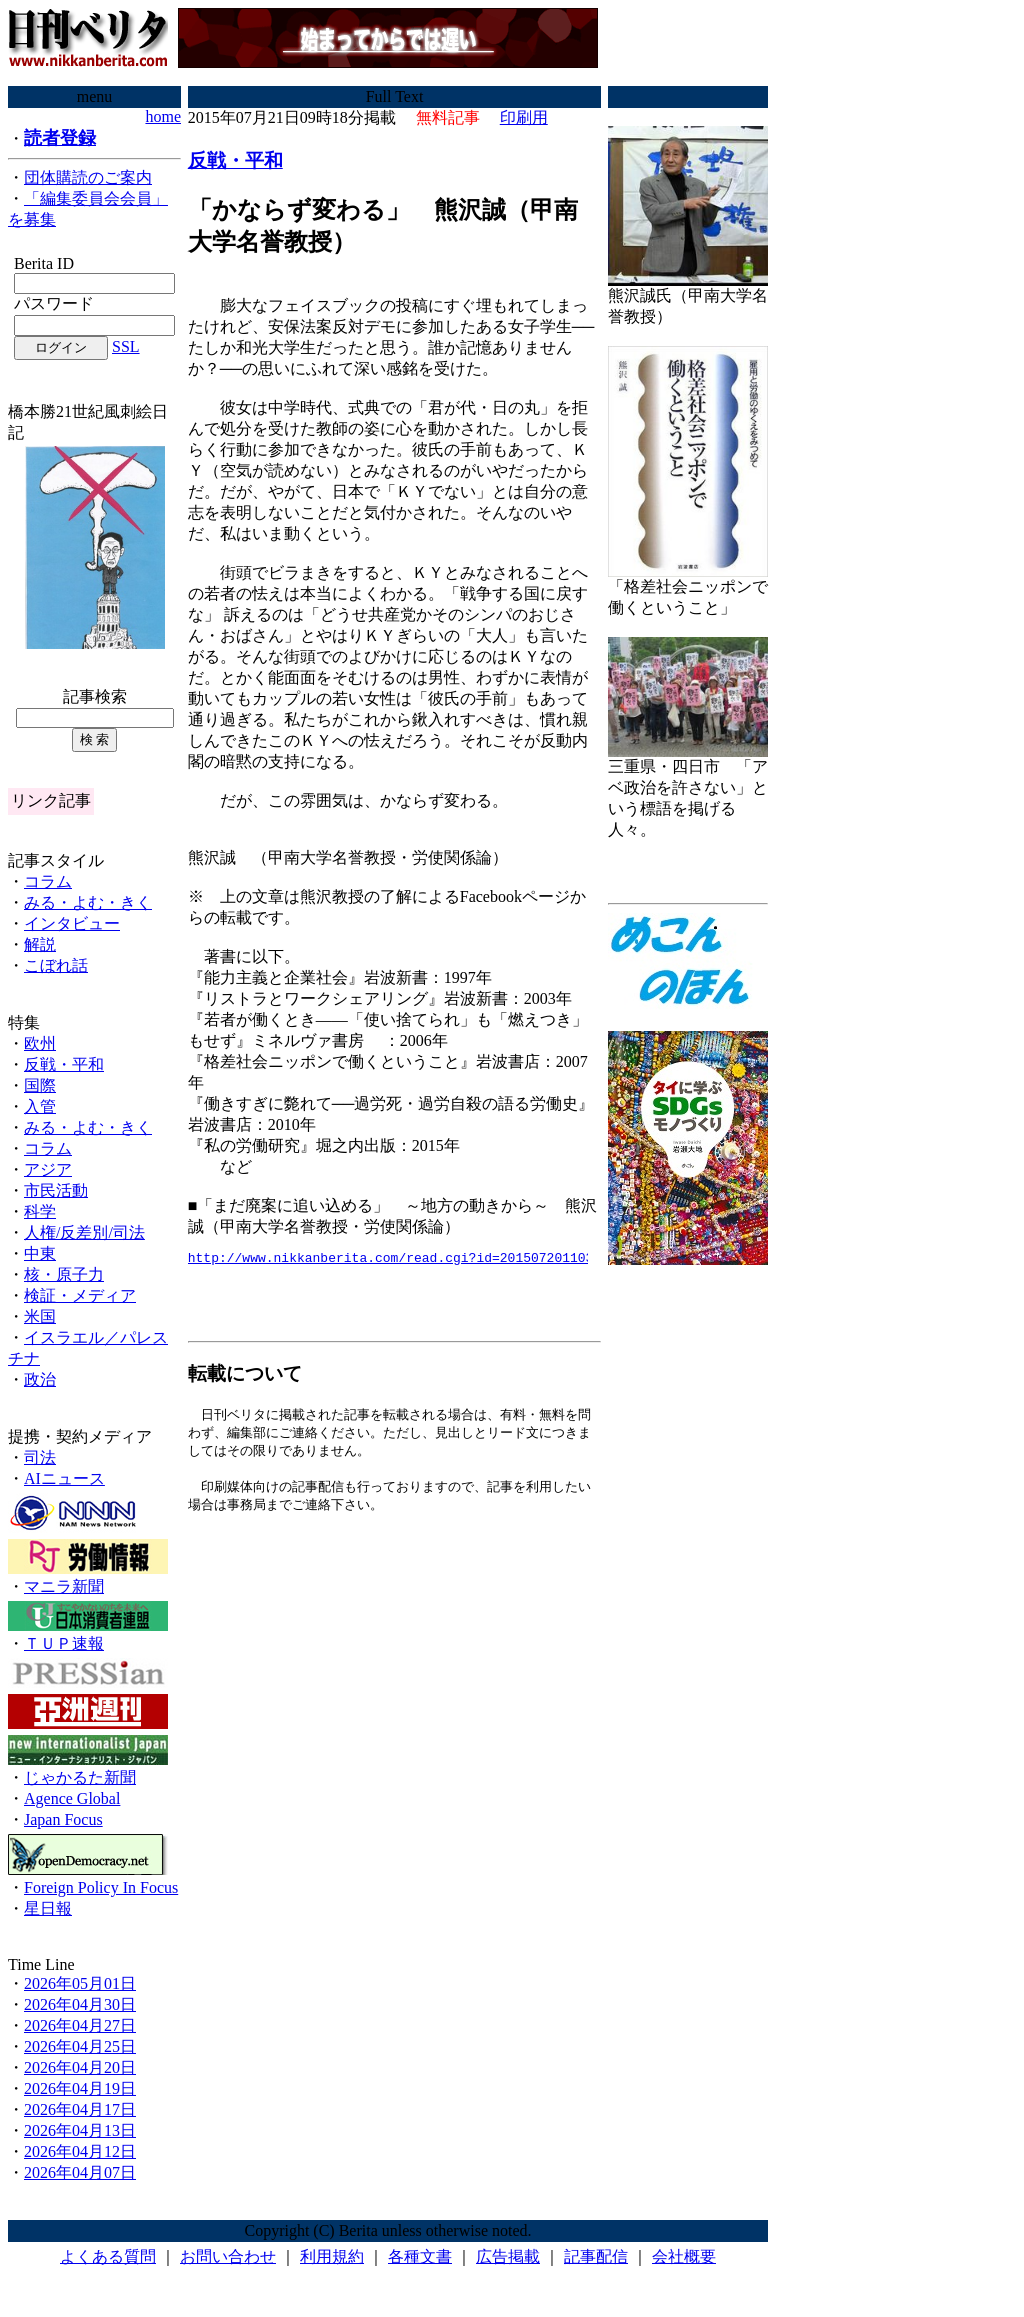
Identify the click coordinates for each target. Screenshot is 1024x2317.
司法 (40, 1457)
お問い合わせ (228, 2256)
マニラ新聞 (64, 1586)
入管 (40, 1106)
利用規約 (332, 2256)
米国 (40, 1316)
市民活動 (56, 1190)
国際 (40, 1085)
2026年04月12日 (80, 2151)
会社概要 (684, 2256)
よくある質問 (108, 2256)
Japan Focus (63, 1819)
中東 (40, 1253)
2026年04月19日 (80, 2088)
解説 (40, 944)
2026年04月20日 (80, 2067)
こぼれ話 (56, 965)
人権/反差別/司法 (84, 1232)
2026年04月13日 (80, 2130)
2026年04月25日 (80, 2046)
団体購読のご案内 (88, 177)
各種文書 (420, 2256)
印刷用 (524, 117)
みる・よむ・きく (88, 902)
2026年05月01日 (80, 1983)
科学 (40, 1211)
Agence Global (72, 1798)
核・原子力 (64, 1274)
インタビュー (72, 923)
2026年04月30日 (80, 2004)
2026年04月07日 (80, 2172)
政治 (40, 1379)
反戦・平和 (64, 1064)
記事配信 (596, 2256)
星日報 (48, 1908)
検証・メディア (80, 1295)
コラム (48, 881)
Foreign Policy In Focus (101, 1887)
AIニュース (64, 1478)
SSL (126, 346)
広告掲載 (508, 2256)
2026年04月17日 (80, 2109)
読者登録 (60, 138)
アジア (48, 1169)
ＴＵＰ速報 (64, 1643)
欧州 (40, 1043)
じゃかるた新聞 (80, 1777)
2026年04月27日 (80, 2025)
